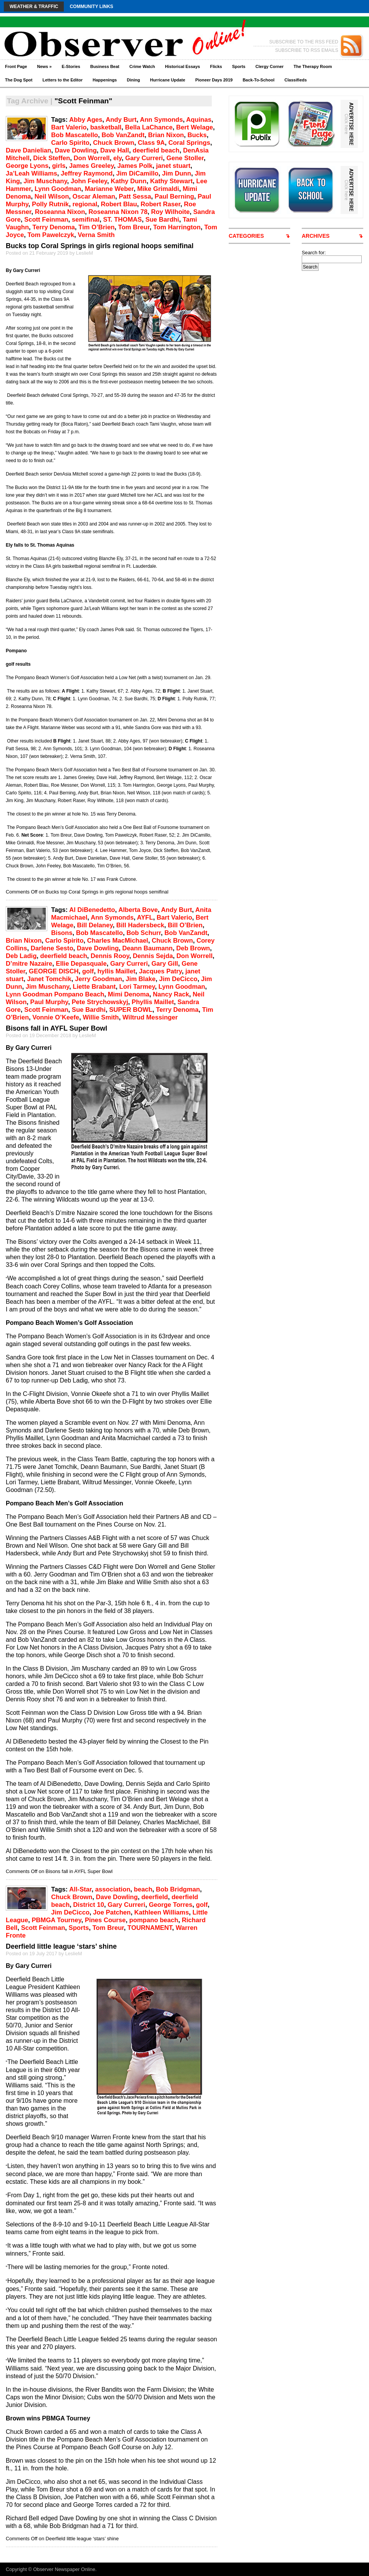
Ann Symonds (161, 119)
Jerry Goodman (98, 979)
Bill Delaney (95, 925)
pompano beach (153, 1920)
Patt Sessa (135, 196)
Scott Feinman (46, 219)
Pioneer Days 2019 (214, 80)
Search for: (314, 252)
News (44, 66)
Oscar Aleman (94, 196)
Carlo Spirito (70, 142)
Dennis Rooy (110, 956)
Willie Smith (101, 1017)
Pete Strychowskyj (99, 1002)
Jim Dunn (176, 173)
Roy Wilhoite (170, 211)
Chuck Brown (113, 142)
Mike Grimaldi (158, 188)
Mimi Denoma (128, 994)
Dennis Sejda (153, 956)
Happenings (105, 80)
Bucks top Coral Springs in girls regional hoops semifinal (100, 246)
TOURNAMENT (150, 1927)
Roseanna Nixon (60, 211)
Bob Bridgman (178, 1889)
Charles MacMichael (117, 940)
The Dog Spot (19, 80)
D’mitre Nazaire (29, 963)
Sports (239, 66)
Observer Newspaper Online (64, 2569)
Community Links (91, 6)
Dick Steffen (51, 158)
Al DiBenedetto (92, 909)
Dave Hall (114, 150)
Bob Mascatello (74, 135)
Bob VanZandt (123, 135)
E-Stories (71, 66)
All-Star (80, 1889)
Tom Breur (134, 227)
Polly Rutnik (50, 204)
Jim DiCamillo (137, 173)
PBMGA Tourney (56, 1920)
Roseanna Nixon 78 (117, 211)
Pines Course (105, 1920)
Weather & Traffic (34, 6)
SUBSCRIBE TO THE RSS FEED (303, 42)
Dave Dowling (76, 150)
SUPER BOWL (131, 1009)
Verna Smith (96, 235)
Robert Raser (160, 204)
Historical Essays (182, 66)
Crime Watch (142, 66)
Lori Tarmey (137, 986)
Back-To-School (258, 80)
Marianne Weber (109, 188)
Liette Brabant (94, 986)
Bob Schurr (143, 933)
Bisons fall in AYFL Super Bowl (56, 1028)
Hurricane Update (167, 80)
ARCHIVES (315, 236)
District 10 (88, 1904)
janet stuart (173, 165)
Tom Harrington (176, 227)
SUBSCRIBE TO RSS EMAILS (306, 50)
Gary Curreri (144, 158)
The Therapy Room (313, 66)
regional (84, 204)
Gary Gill (164, 963)
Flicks (216, 66)
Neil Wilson (52, 196)
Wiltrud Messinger (150, 1017)
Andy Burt (121, 119)
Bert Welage (194, 127)
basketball (105, 127)
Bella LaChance (149, 127)
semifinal (86, 219)
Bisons (61, 933)
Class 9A (151, 142)
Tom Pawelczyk (50, 235)
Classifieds (295, 80)
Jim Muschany (45, 181)
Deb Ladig (21, 956)
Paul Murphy (49, 1002)
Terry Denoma (53, 227)
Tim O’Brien (96, 227)
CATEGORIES (246, 236)
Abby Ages (85, 119)
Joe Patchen (112, 1912)
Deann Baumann (147, 948)
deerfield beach (156, 150)
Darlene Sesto (52, 948)
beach (143, 1889)
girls (58, 165)
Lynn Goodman (58, 188)
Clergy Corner (269, 66)
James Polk (135, 165)
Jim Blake (141, 979)
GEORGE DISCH (53, 971)
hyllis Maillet (116, 971)
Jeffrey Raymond (87, 173)
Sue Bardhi (162, 219)
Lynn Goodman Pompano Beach (55, 994)
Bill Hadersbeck (140, 925)
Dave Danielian (28, 150)
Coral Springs (189, 142)
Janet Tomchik (49, 979)
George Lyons (27, 165)
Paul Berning (174, 196)
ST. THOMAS (122, 219)
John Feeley (89, 181)
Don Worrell (91, 158)
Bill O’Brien (185, 925)
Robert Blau (119, 204)
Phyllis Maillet (153, 1002)
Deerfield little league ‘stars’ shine (61, 1946)
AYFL (145, 917)
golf (88, 971)
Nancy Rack (171, 994)
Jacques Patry (160, 971)
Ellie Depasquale (81, 963)
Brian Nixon (166, 135)
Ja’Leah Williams (31, 173)
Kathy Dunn (128, 181)
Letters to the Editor (63, 80)
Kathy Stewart (171, 181)
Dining (133, 80)
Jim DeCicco (178, 979)
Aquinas (198, 119)
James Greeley (91, 165)
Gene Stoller (185, 158)
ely (117, 158)
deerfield (154, 1897)
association (112, 1889)
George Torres (170, 1904)
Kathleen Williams (161, 1912)
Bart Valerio (68, 127)
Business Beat (105, 66)
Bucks (197, 135)
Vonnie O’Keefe (55, 1017)
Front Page (16, 66)
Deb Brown (193, 948)
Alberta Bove (138, 909)
